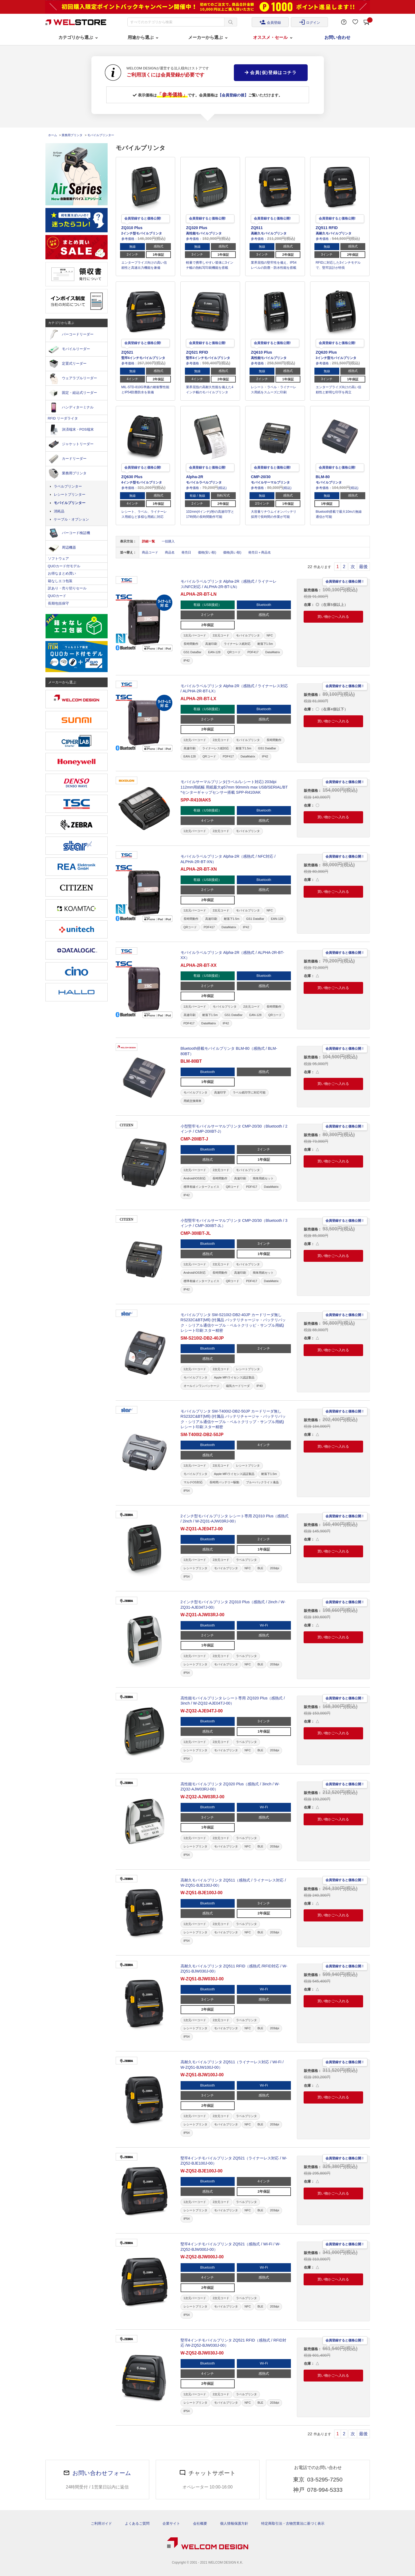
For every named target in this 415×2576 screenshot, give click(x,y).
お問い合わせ (337, 37)
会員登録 (270, 22)
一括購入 (168, 541)
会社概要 (200, 2523)
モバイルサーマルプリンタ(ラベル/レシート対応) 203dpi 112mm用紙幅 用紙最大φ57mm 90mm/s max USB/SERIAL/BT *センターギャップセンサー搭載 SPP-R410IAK (234, 787)
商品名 (170, 552)
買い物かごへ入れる (333, 617)
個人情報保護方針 (234, 2523)
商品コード (150, 552)
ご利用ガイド (101, 2523)
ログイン (309, 22)
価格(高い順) (232, 552)
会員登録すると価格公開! (142, 218)
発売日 (186, 552)
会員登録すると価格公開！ (345, 581)
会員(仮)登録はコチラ (271, 72)
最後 (363, 566)
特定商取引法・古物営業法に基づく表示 (292, 2523)
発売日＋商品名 (259, 552)
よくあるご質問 (137, 2523)
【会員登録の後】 (233, 95)
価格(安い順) (207, 552)
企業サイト (171, 2523)
